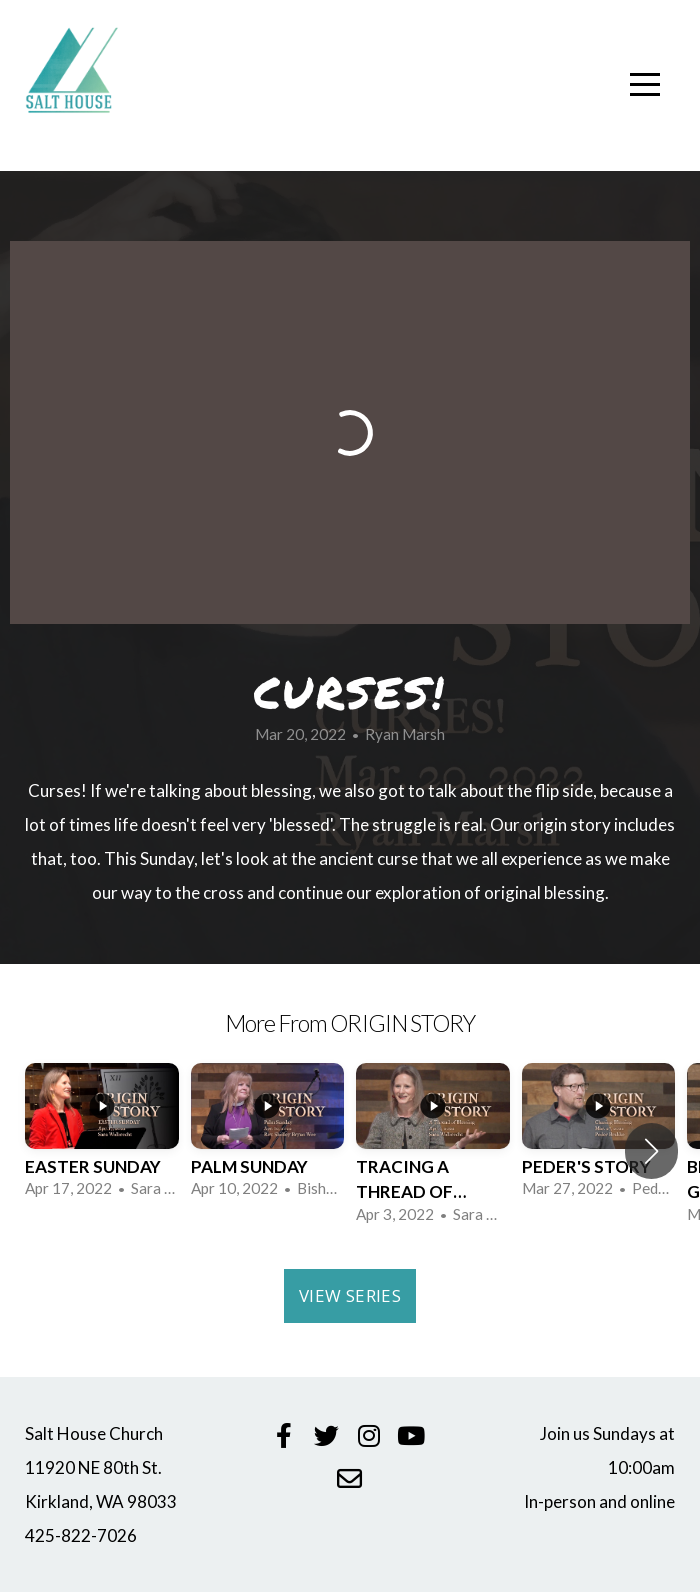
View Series (350, 1295)
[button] (651, 1151)
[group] (102, 1138)
